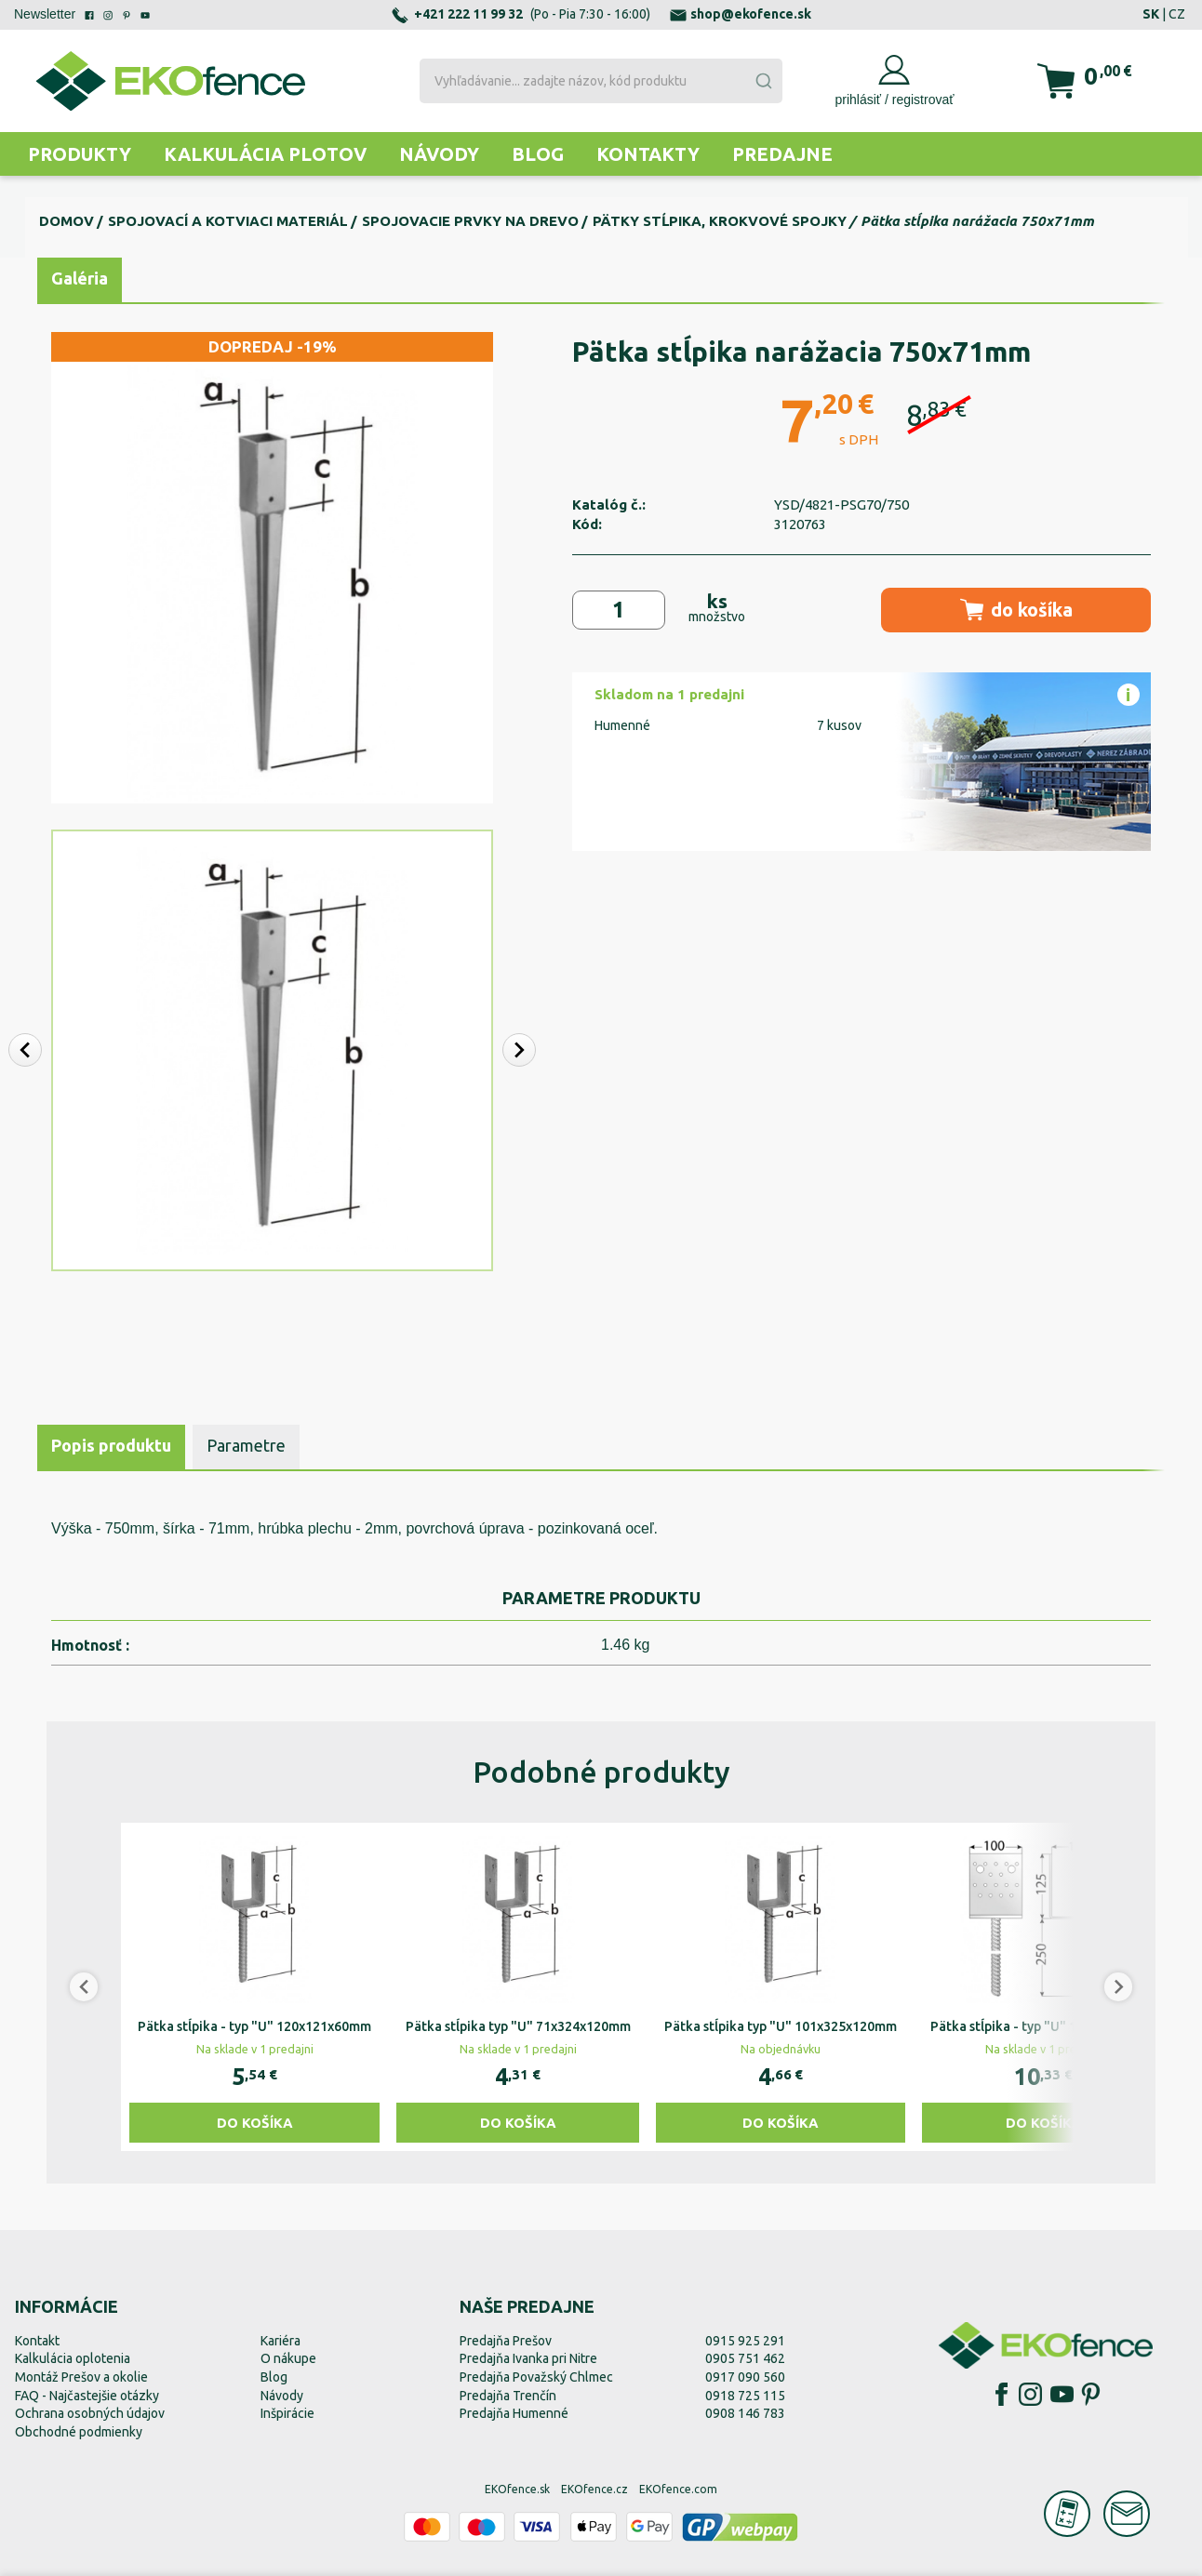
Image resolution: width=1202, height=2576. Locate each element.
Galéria (79, 278)
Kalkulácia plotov (265, 154)
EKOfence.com (678, 2489)
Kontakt (37, 2340)
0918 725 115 (745, 2395)
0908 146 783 (745, 2413)
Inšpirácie (287, 2413)
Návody (439, 154)
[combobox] (601, 81)
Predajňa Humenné (514, 2413)
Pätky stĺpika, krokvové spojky (720, 221)
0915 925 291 (745, 2340)
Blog (538, 154)
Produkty (79, 154)
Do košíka (255, 2123)
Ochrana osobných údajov (90, 2413)
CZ (1177, 14)
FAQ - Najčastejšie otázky (87, 2395)
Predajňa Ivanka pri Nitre (528, 2358)
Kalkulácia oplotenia (72, 2358)
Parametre (246, 1445)
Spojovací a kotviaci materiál (228, 221)
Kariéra (280, 2340)
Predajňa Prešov (506, 2340)
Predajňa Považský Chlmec (536, 2377)
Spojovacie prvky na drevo (470, 221)
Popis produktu (111, 1445)
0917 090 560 (745, 2377)
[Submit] (762, 81)
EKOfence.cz (594, 2489)
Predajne (782, 154)
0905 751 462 (745, 2358)
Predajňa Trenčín (508, 2395)
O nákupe (288, 2358)
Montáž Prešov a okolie (81, 2377)
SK (1150, 14)
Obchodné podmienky (78, 2431)
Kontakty (648, 154)
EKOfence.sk (517, 2489)
